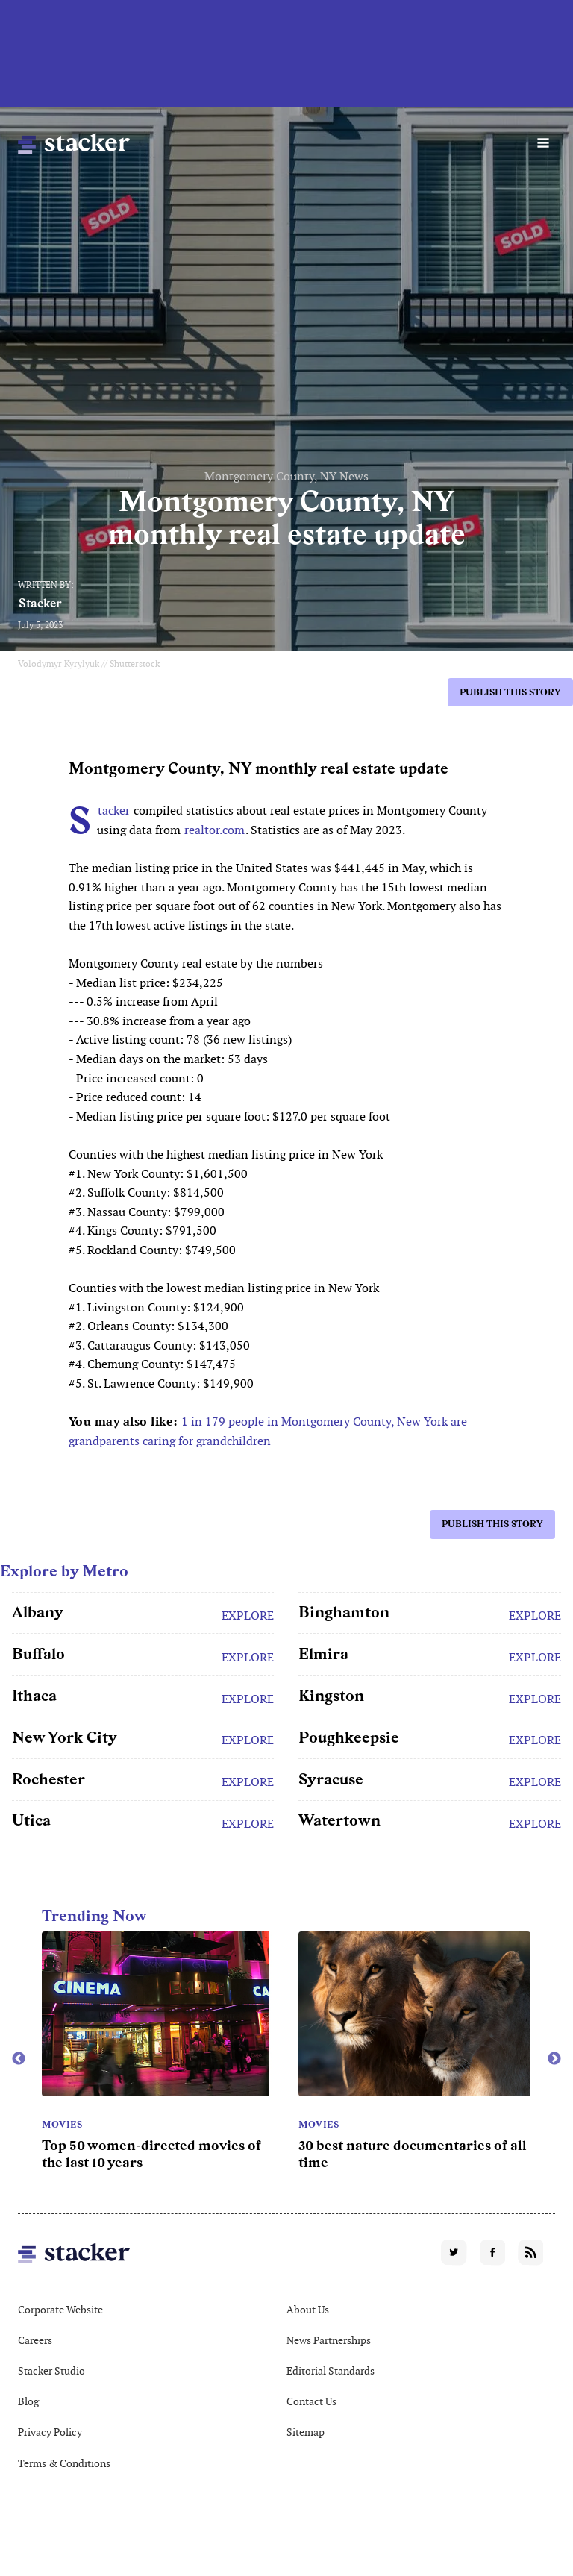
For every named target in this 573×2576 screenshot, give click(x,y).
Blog (28, 2401)
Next (554, 2059)
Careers (35, 2340)
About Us (307, 2309)
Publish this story (510, 692)
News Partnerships (328, 2340)
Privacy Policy (50, 2432)
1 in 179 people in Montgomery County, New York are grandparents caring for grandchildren (268, 1431)
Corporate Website (60, 2309)
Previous (18, 2059)
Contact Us (311, 2401)
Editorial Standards (330, 2371)
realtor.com (214, 830)
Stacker (40, 603)
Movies (62, 2124)
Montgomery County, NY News (286, 476)
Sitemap (305, 2432)
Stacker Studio (51, 2371)
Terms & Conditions (64, 2463)
